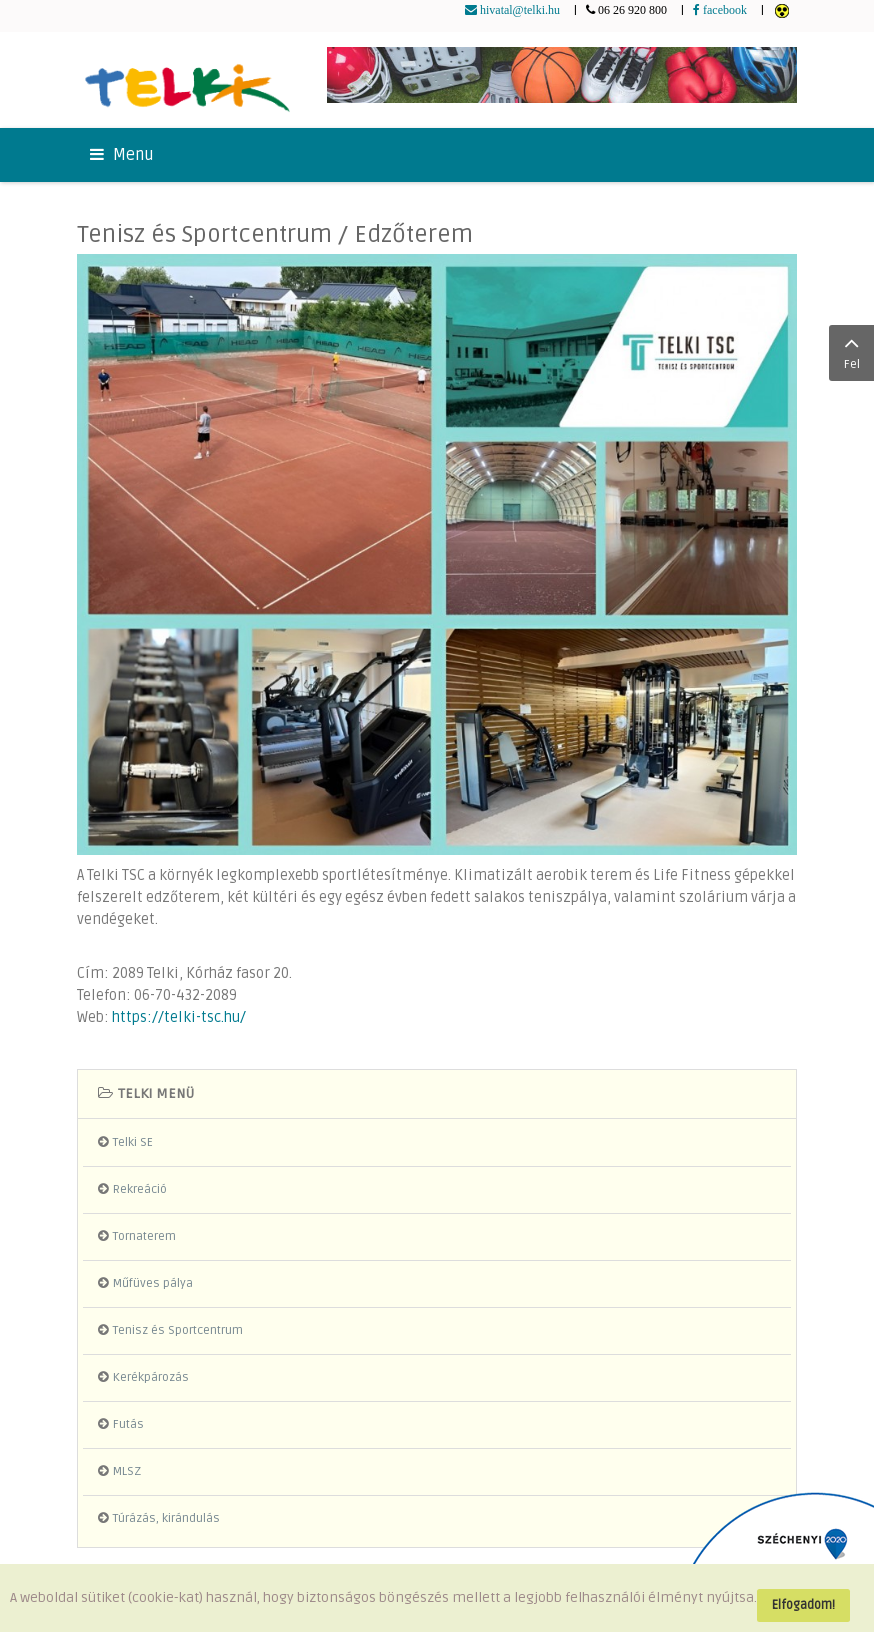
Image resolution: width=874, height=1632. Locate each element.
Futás (128, 1424)
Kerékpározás (151, 1377)
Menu (122, 155)
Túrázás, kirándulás (166, 1518)
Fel (851, 351)
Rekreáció (140, 1189)
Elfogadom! (803, 1605)
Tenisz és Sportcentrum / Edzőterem (275, 234)
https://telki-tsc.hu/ (179, 1017)
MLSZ (127, 1471)
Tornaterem (144, 1236)
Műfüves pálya (153, 1283)
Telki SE (133, 1142)
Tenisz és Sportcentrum (178, 1330)
